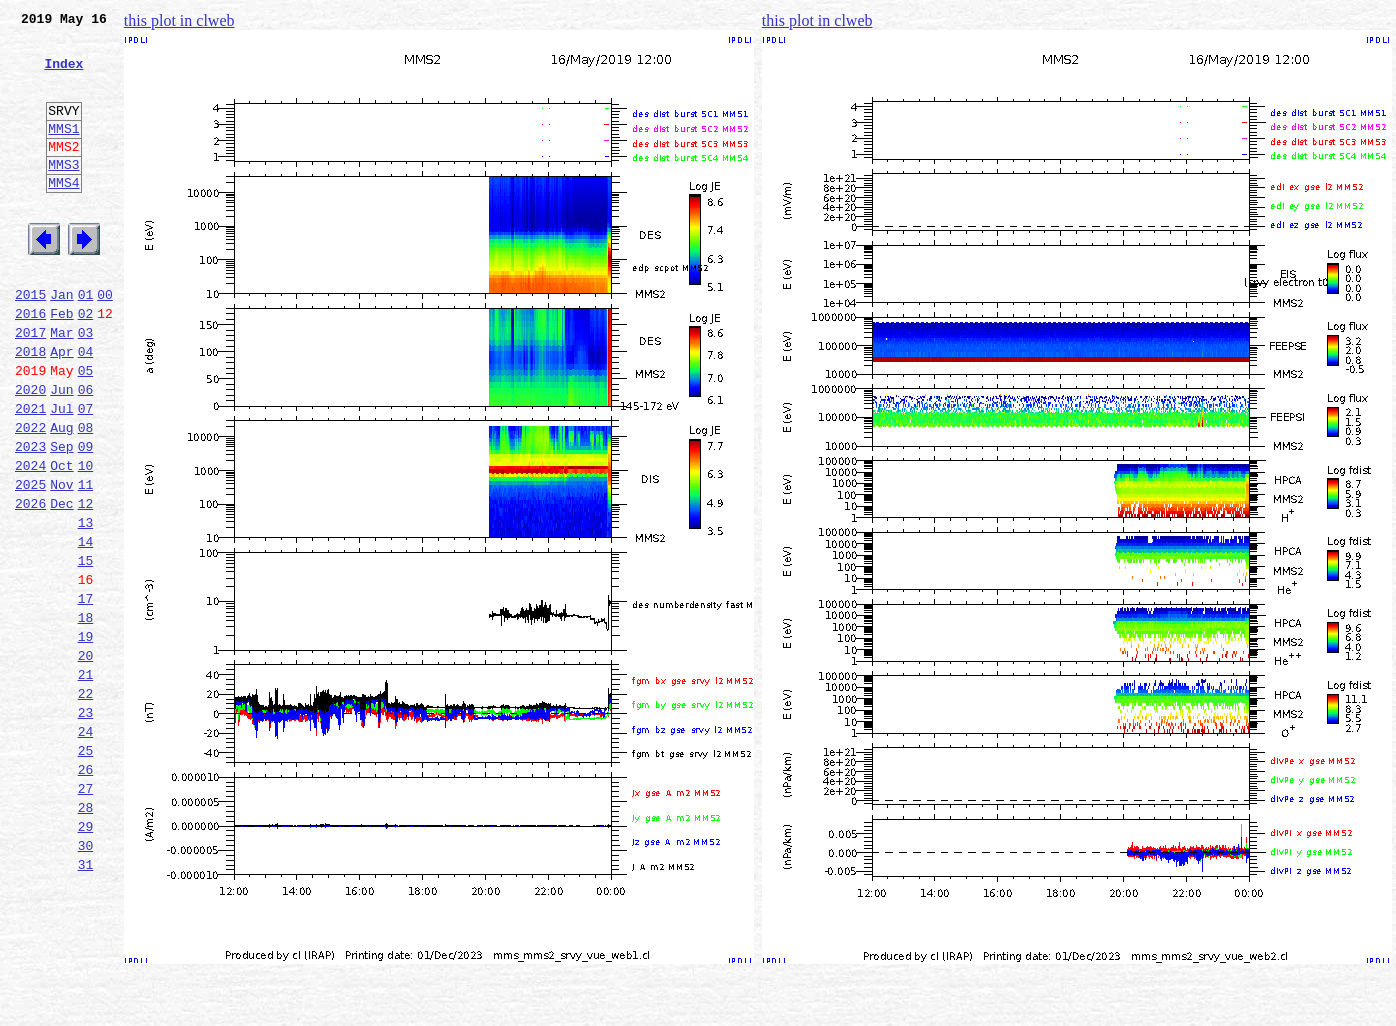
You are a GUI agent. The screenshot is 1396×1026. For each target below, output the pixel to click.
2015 (30, 342)
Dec (61, 584)
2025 (30, 562)
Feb (61, 364)
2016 (30, 364)
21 (86, 782)
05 (86, 430)
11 (86, 562)
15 (86, 650)
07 (86, 474)
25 (86, 870)
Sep (61, 518)
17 (86, 694)
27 (86, 914)
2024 (30, 540)
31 (86, 1002)
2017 (30, 386)
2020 (30, 452)
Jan (61, 342)
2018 (30, 408)
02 (86, 364)
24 (86, 848)
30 (86, 980)
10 (86, 540)
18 (86, 716)
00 (105, 342)
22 (86, 804)
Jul (61, 474)
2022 (30, 496)
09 (86, 518)
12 (86, 584)
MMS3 (63, 194)
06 (86, 452)
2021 (30, 474)
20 (86, 760)
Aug (61, 496)
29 (86, 958)
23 (86, 826)
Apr (61, 408)
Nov (61, 562)
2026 (30, 584)
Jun (61, 452)
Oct (61, 540)
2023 (30, 518)
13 (86, 606)
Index (63, 75)
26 (86, 892)
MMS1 (63, 152)
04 (86, 408)
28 (86, 936)
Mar (61, 386)
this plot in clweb (179, 20)
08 (86, 496)
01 (86, 342)
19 (86, 738)
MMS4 (63, 215)
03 (86, 386)
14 (86, 628)
